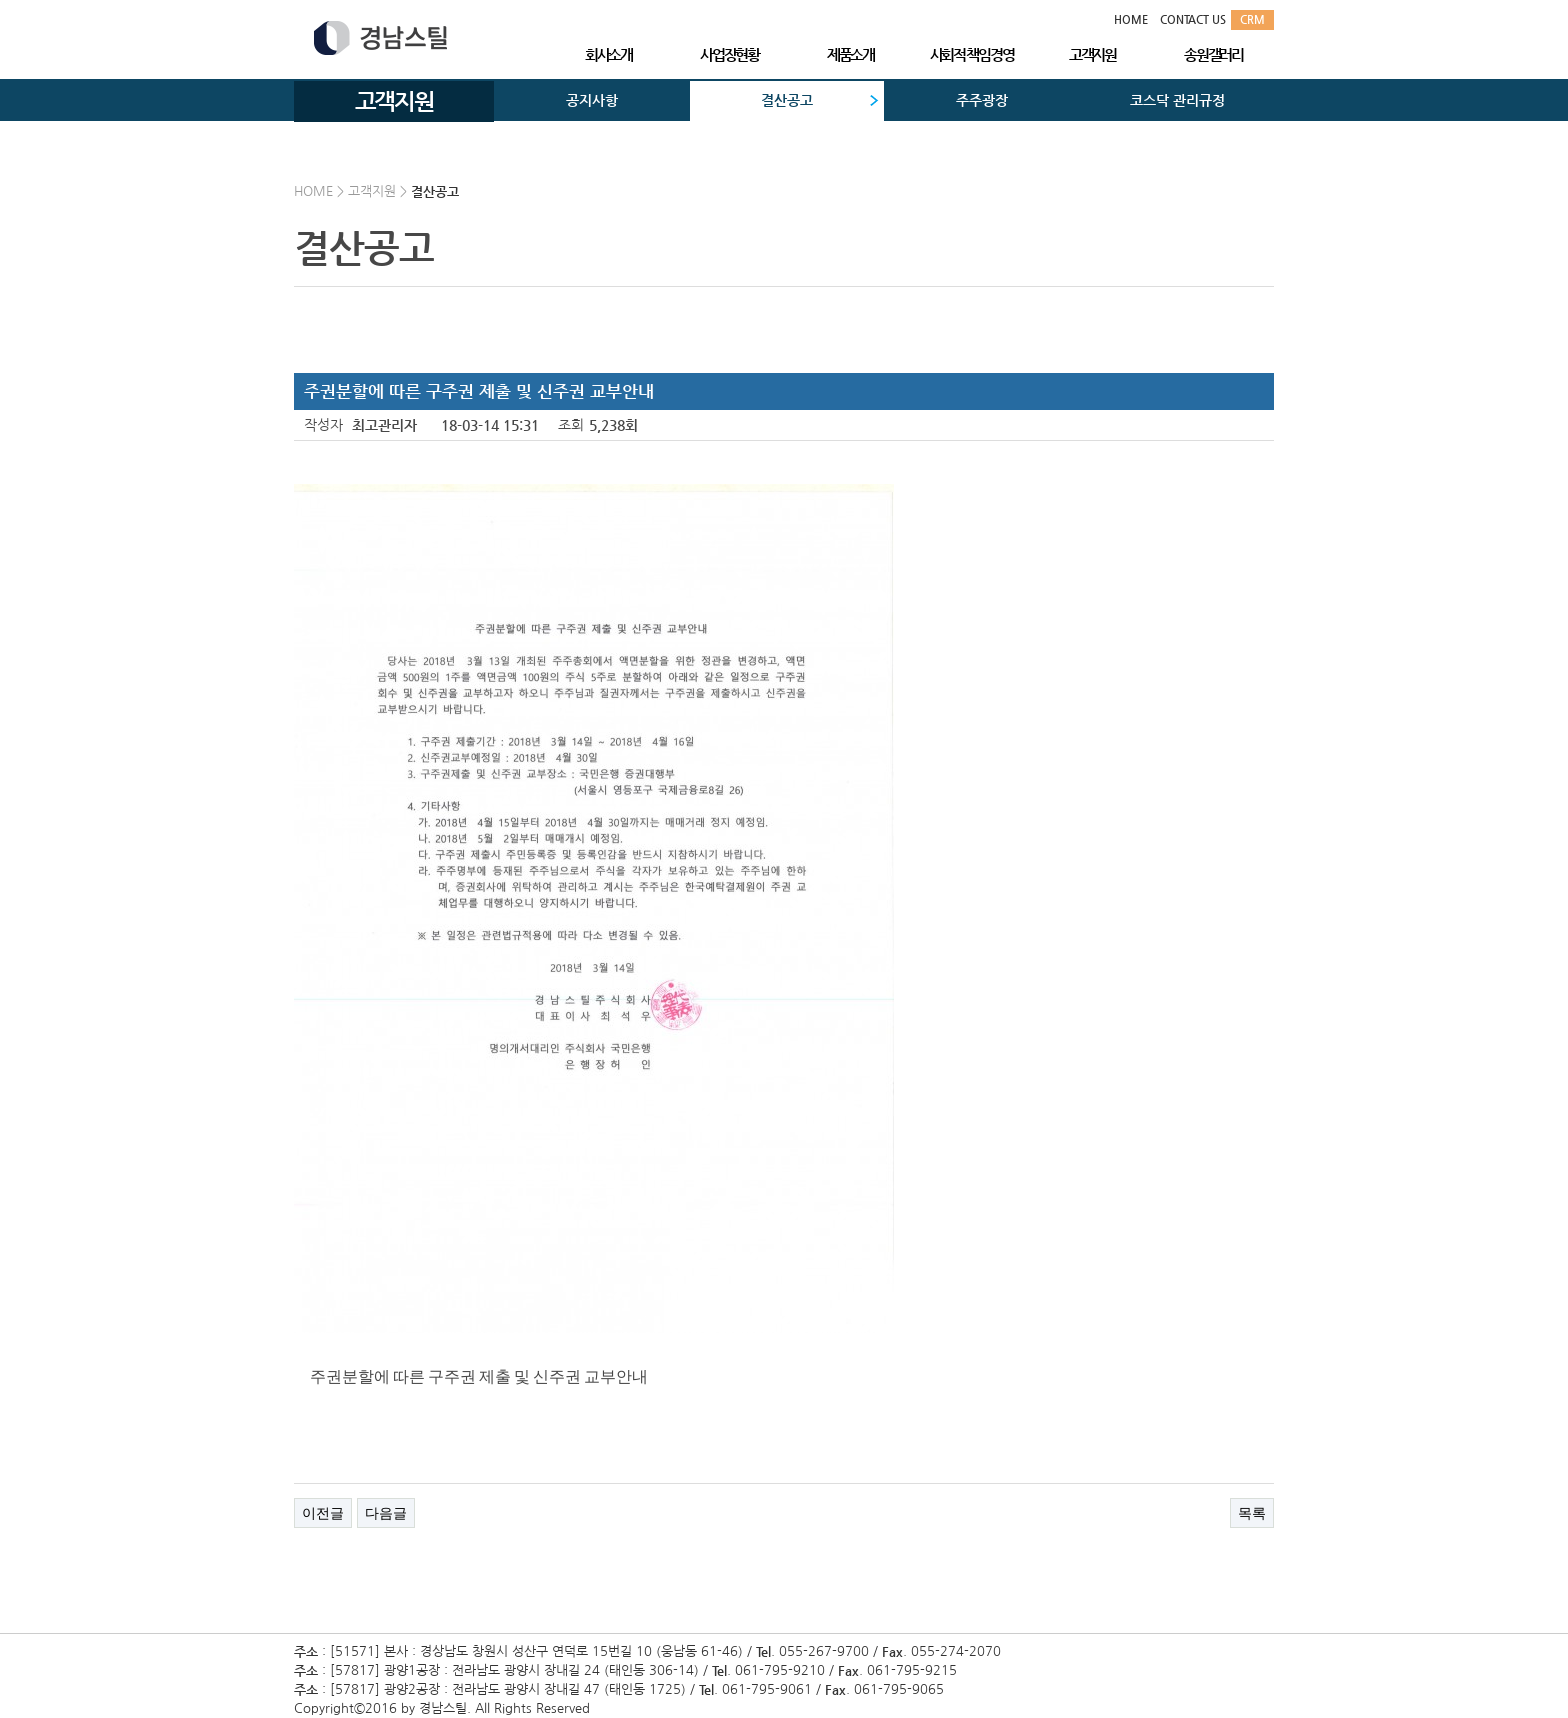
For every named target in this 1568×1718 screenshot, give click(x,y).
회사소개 (608, 54)
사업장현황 (729, 54)
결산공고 (787, 100)
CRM (1252, 19)
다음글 (386, 1513)
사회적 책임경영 (972, 54)
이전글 (323, 1513)
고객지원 (1092, 54)
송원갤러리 (1213, 54)
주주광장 (982, 100)
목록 (1252, 1513)
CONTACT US (1193, 19)
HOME (1131, 19)
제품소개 (850, 54)
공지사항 (592, 100)
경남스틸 (380, 38)
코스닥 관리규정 (1177, 100)
